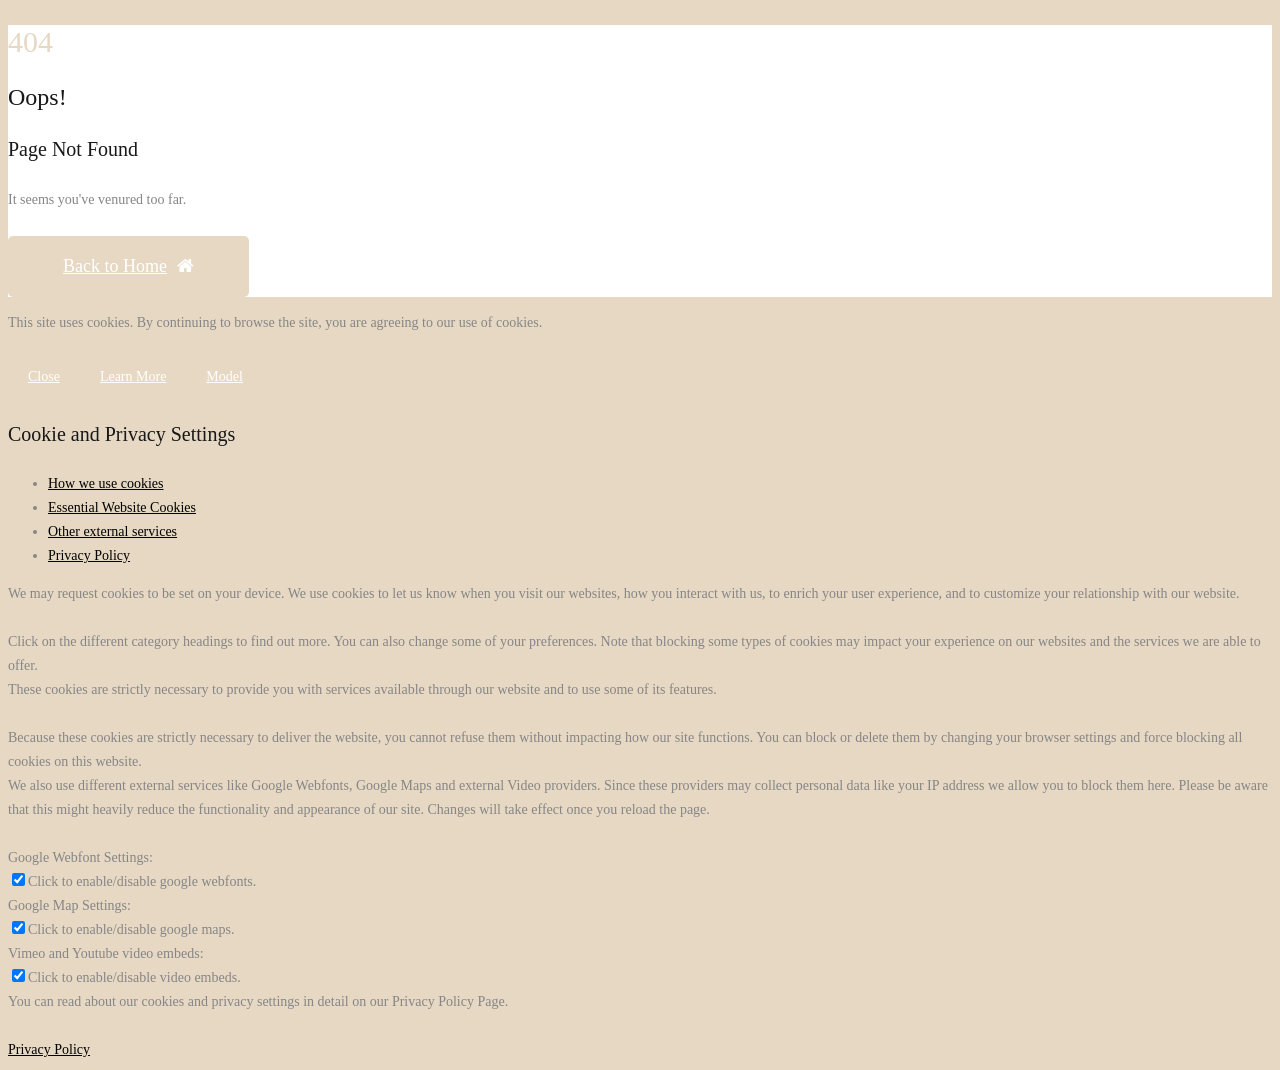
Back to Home (128, 266)
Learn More (133, 376)
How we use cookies (105, 483)
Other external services (112, 531)
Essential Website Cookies (122, 507)
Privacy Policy (89, 555)
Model (224, 376)
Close (44, 376)
